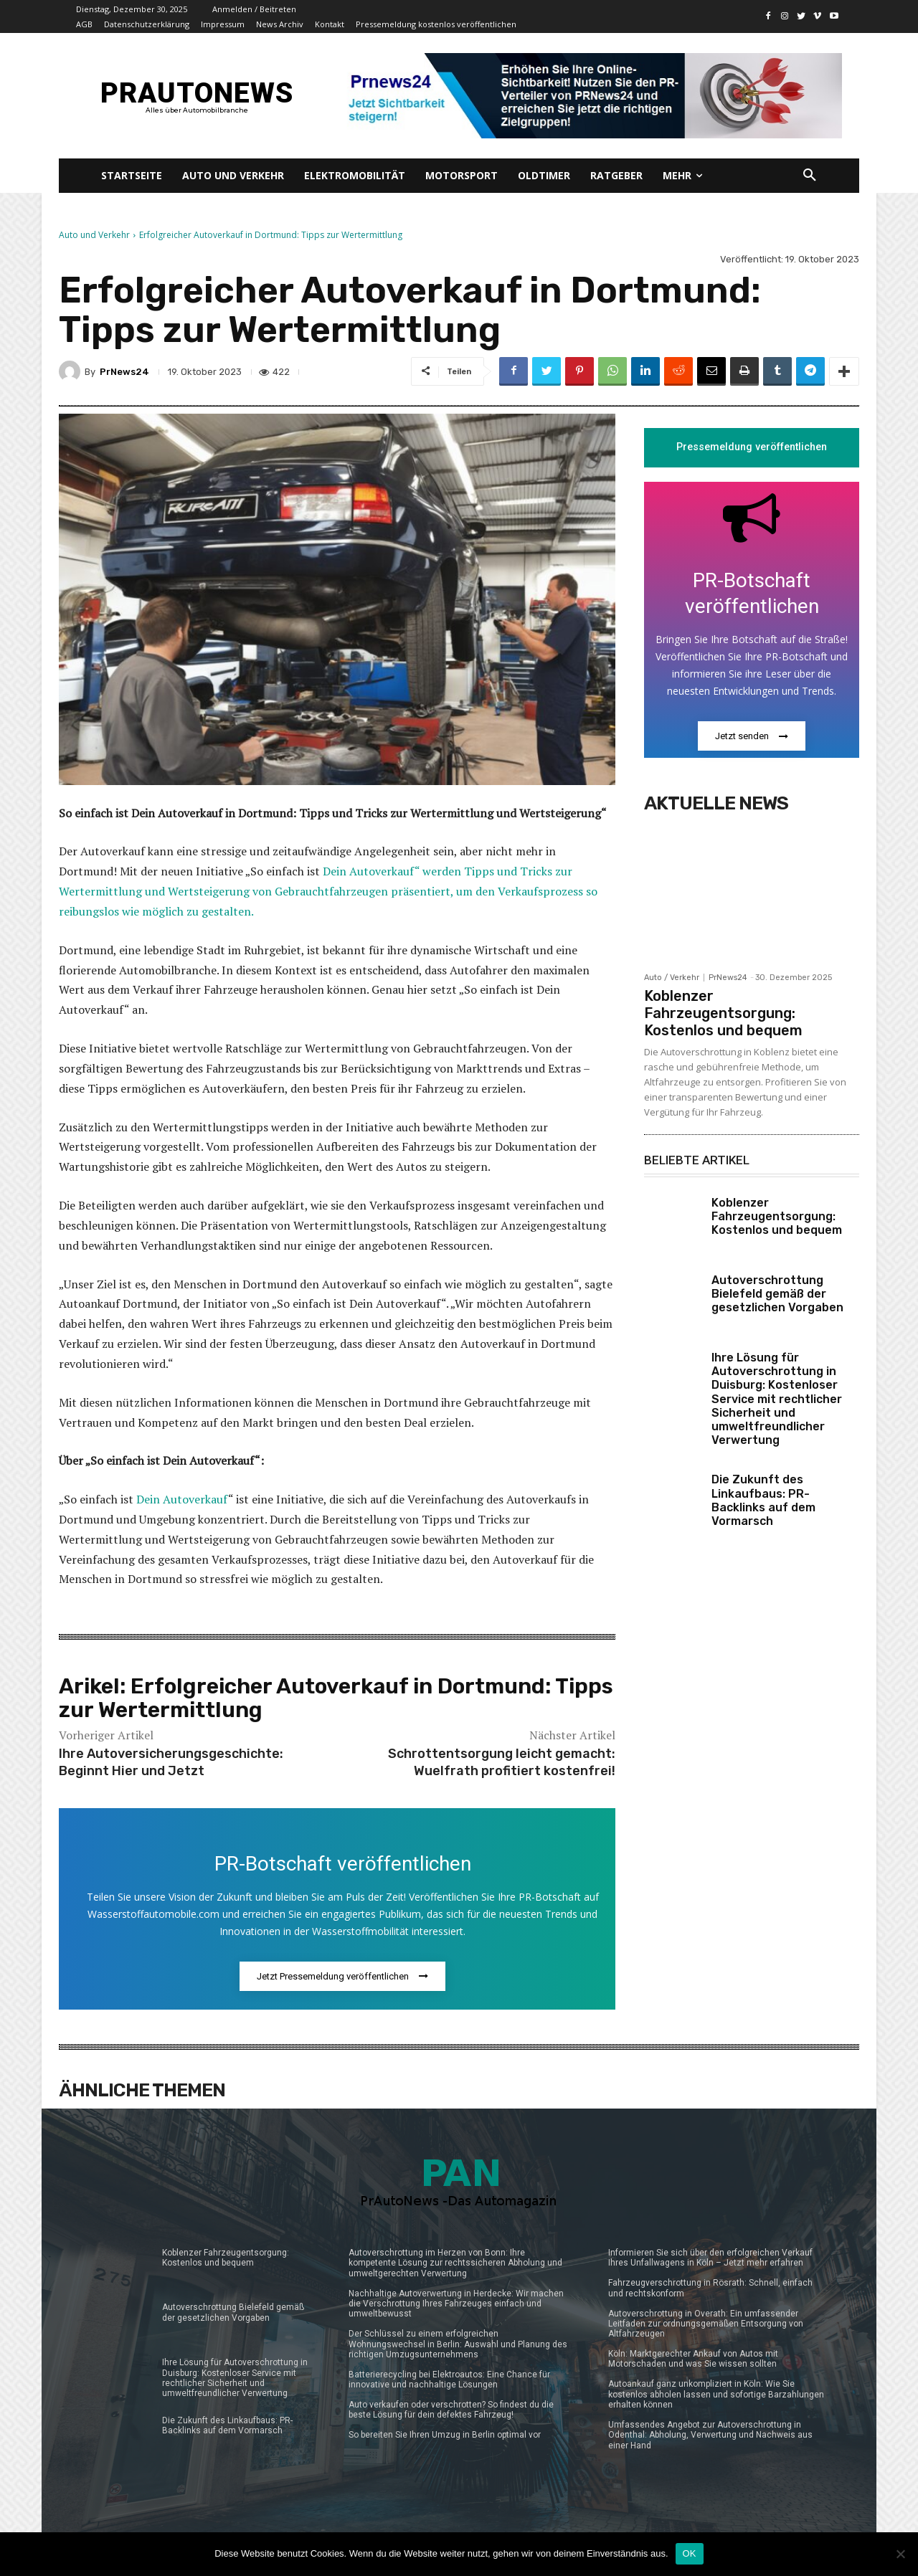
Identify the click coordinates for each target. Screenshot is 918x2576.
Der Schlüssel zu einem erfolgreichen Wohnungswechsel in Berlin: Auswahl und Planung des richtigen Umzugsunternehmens (458, 2344)
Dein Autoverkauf (182, 1499)
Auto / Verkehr (671, 978)
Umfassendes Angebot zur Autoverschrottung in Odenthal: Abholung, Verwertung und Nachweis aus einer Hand (710, 2435)
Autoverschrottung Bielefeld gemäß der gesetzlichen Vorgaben (777, 1293)
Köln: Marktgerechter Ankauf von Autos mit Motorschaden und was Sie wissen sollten (693, 2359)
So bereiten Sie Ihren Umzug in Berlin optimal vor (445, 2435)
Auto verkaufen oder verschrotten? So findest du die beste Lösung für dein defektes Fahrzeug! (451, 2410)
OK (689, 2553)
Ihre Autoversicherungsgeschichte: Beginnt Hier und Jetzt (171, 1762)
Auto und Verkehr (94, 235)
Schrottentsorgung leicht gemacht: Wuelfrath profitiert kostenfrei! (501, 1762)
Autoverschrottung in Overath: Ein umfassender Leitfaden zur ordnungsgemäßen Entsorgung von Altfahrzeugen (705, 2324)
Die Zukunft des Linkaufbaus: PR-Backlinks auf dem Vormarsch (763, 1501)
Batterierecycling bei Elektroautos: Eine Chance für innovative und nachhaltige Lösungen (449, 2380)
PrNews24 (124, 371)
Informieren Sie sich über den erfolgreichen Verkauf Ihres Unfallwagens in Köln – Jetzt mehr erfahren (710, 2258)
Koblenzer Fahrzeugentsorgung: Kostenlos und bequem (723, 1013)
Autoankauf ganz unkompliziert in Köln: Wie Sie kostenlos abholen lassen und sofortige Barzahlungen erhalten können (716, 2394)
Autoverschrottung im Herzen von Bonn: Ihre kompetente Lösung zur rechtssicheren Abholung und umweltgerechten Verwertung (455, 2263)
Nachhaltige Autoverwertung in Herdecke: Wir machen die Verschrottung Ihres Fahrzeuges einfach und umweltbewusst (456, 2304)
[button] (809, 175)
